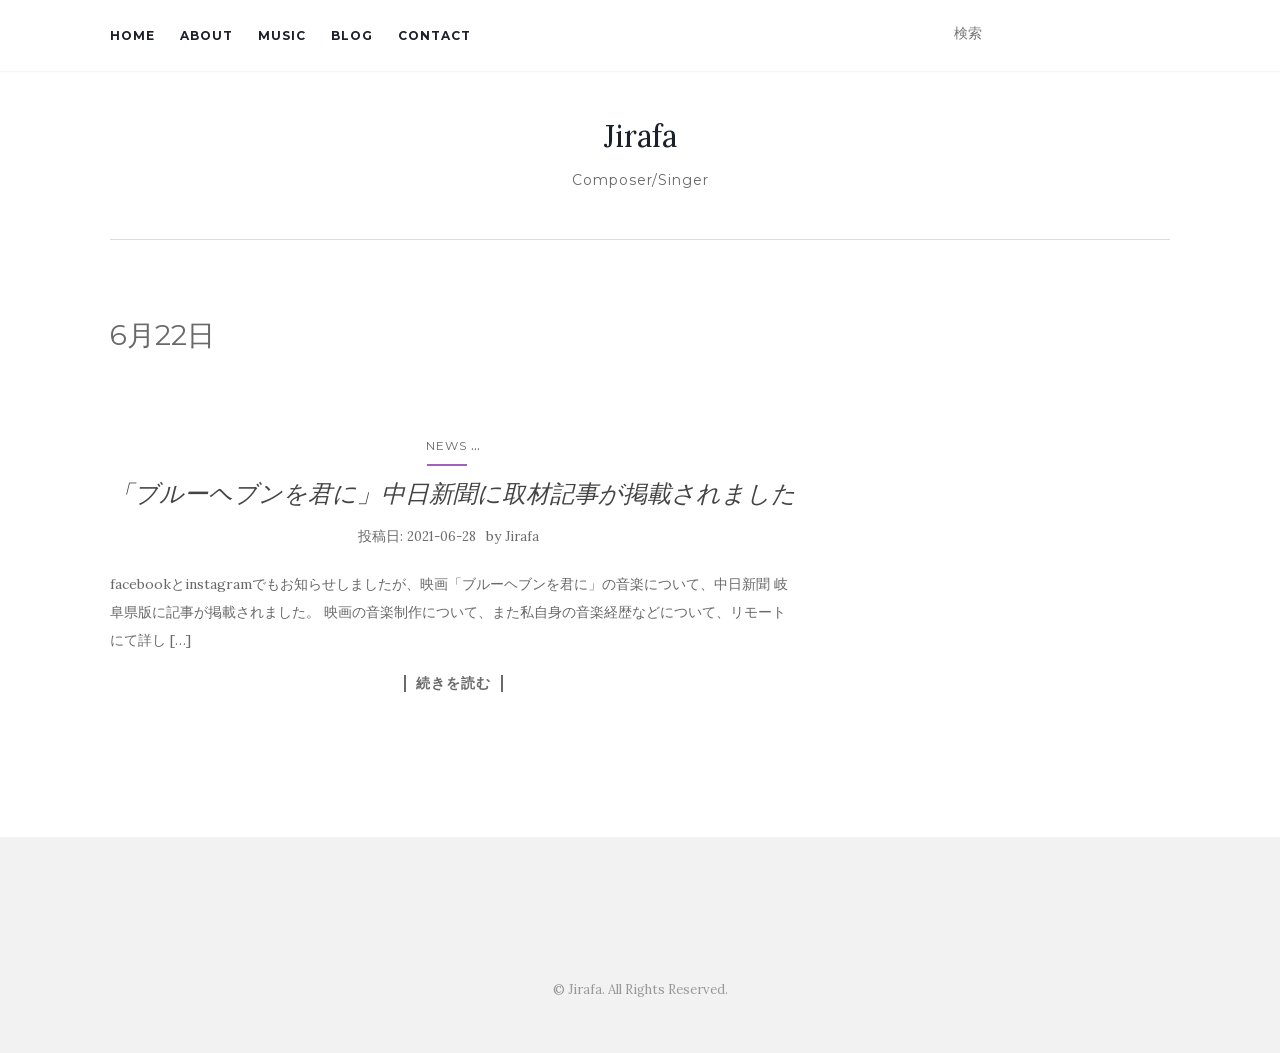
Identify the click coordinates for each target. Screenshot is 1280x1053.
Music (282, 35)
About (206, 35)
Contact (434, 35)
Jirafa (640, 136)
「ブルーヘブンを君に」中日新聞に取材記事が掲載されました (453, 493)
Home (132, 35)
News (446, 445)
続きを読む (453, 683)
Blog (352, 35)
